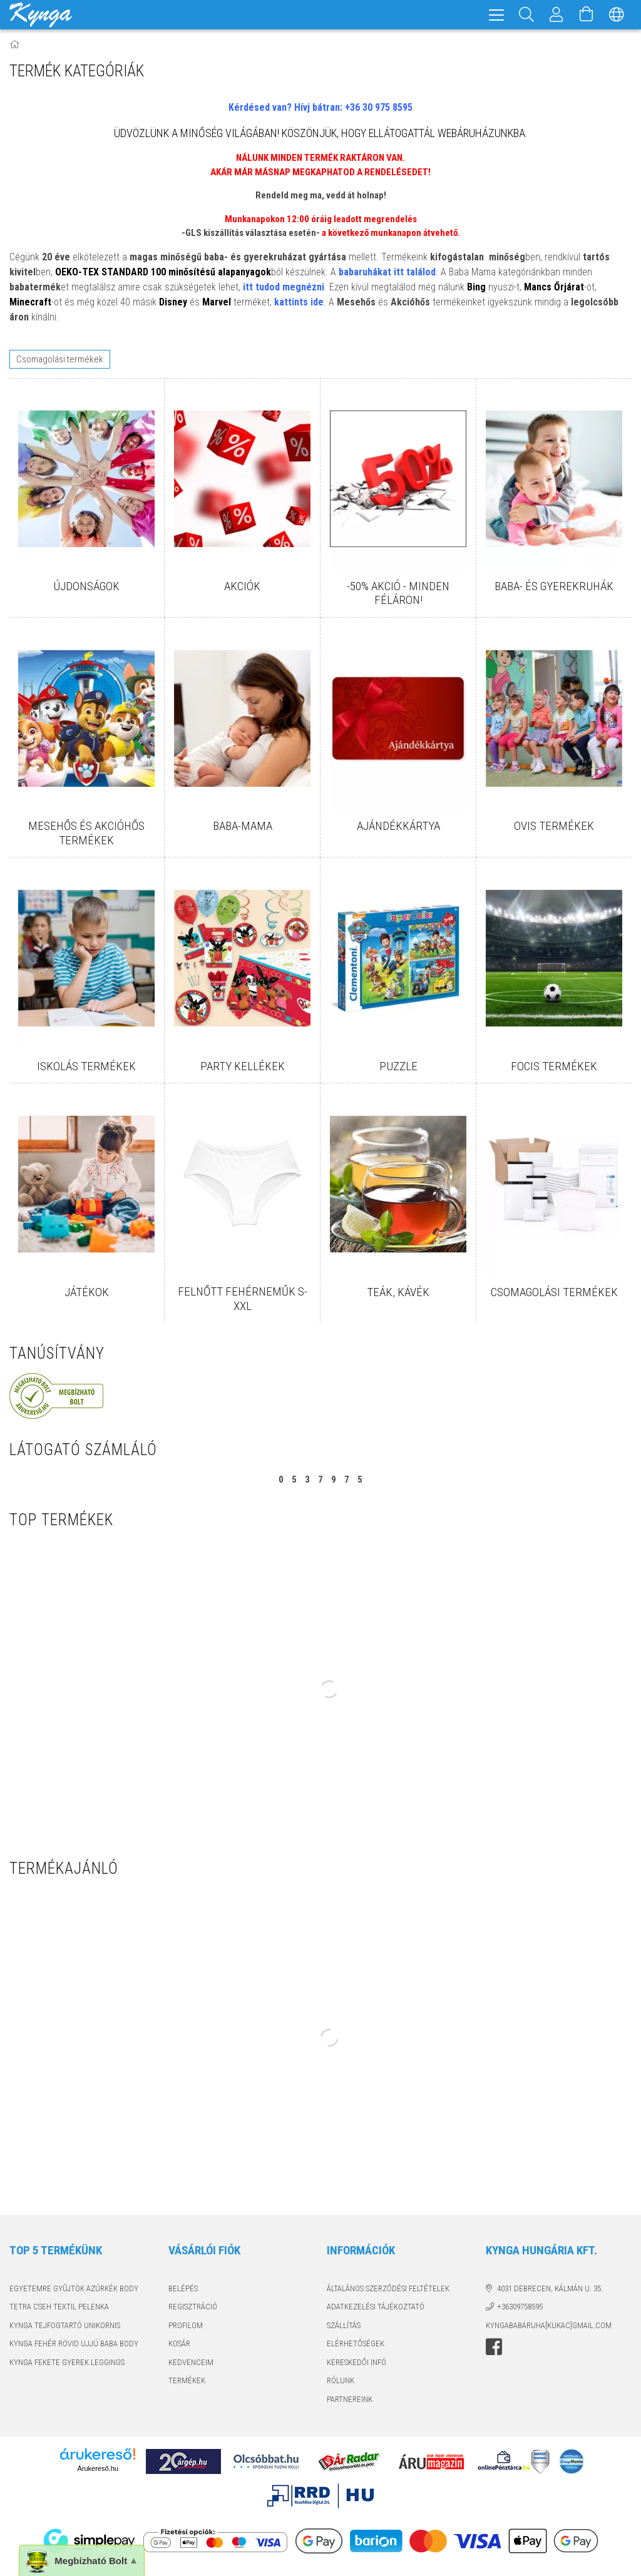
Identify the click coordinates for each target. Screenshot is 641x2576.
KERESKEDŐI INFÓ (356, 2362)
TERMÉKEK (186, 2380)
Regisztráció (192, 2306)
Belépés (183, 2288)
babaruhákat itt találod (387, 272)
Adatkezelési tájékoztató (375, 2306)
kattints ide (299, 302)
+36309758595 (520, 2306)
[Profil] (556, 14)
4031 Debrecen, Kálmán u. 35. (550, 2288)
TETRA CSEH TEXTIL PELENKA (59, 2306)
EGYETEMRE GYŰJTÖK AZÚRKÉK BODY (73, 2288)
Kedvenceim (190, 2362)
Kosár (179, 2343)
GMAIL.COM (592, 2325)
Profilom (185, 2325)
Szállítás (344, 2325)
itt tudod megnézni (283, 287)
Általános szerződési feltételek (388, 2288)
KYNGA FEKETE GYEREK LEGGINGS (67, 2362)
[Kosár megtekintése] (587, 14)
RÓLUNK (340, 2380)
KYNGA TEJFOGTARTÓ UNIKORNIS (64, 2325)
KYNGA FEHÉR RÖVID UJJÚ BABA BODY (73, 2343)
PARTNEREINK (349, 2399)
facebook (494, 2347)
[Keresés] (526, 14)
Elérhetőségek (355, 2343)
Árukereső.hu (97, 2468)
